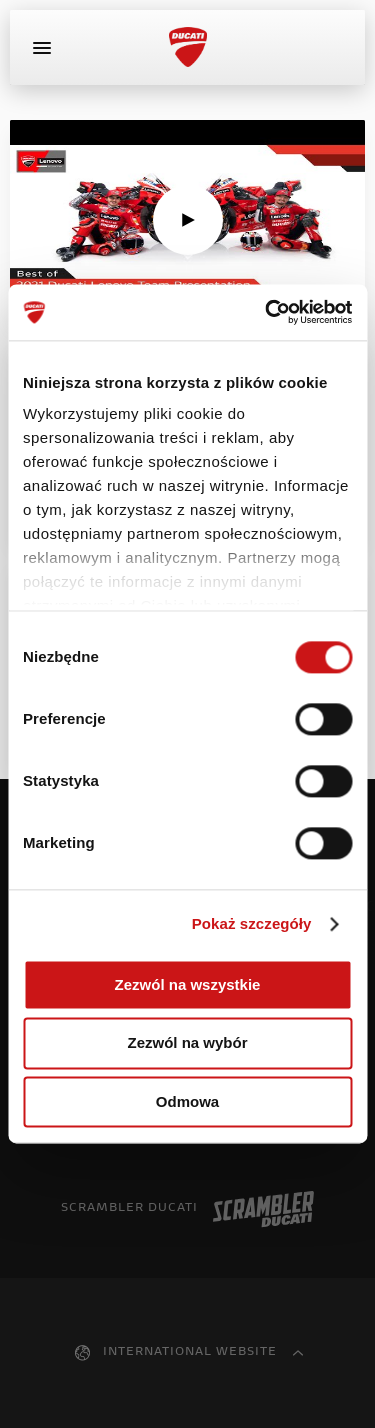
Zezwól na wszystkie (188, 984)
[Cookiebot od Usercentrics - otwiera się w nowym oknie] (267, 312)
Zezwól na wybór (187, 1043)
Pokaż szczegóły (252, 923)
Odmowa (187, 1101)
